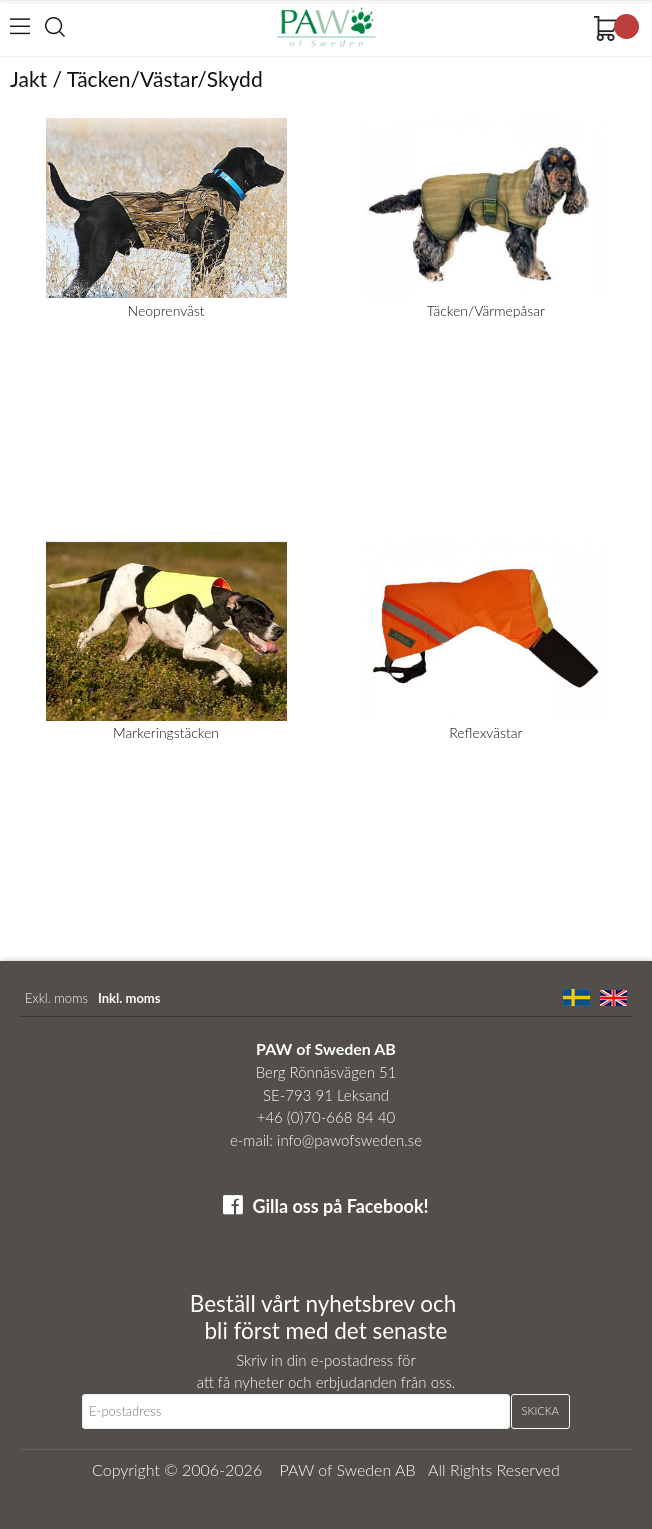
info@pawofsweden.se (349, 1140)
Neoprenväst (166, 310)
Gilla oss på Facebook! (340, 1206)
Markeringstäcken (166, 732)
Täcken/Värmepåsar (486, 310)
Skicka (540, 1410)
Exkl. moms (56, 998)
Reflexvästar (485, 732)
